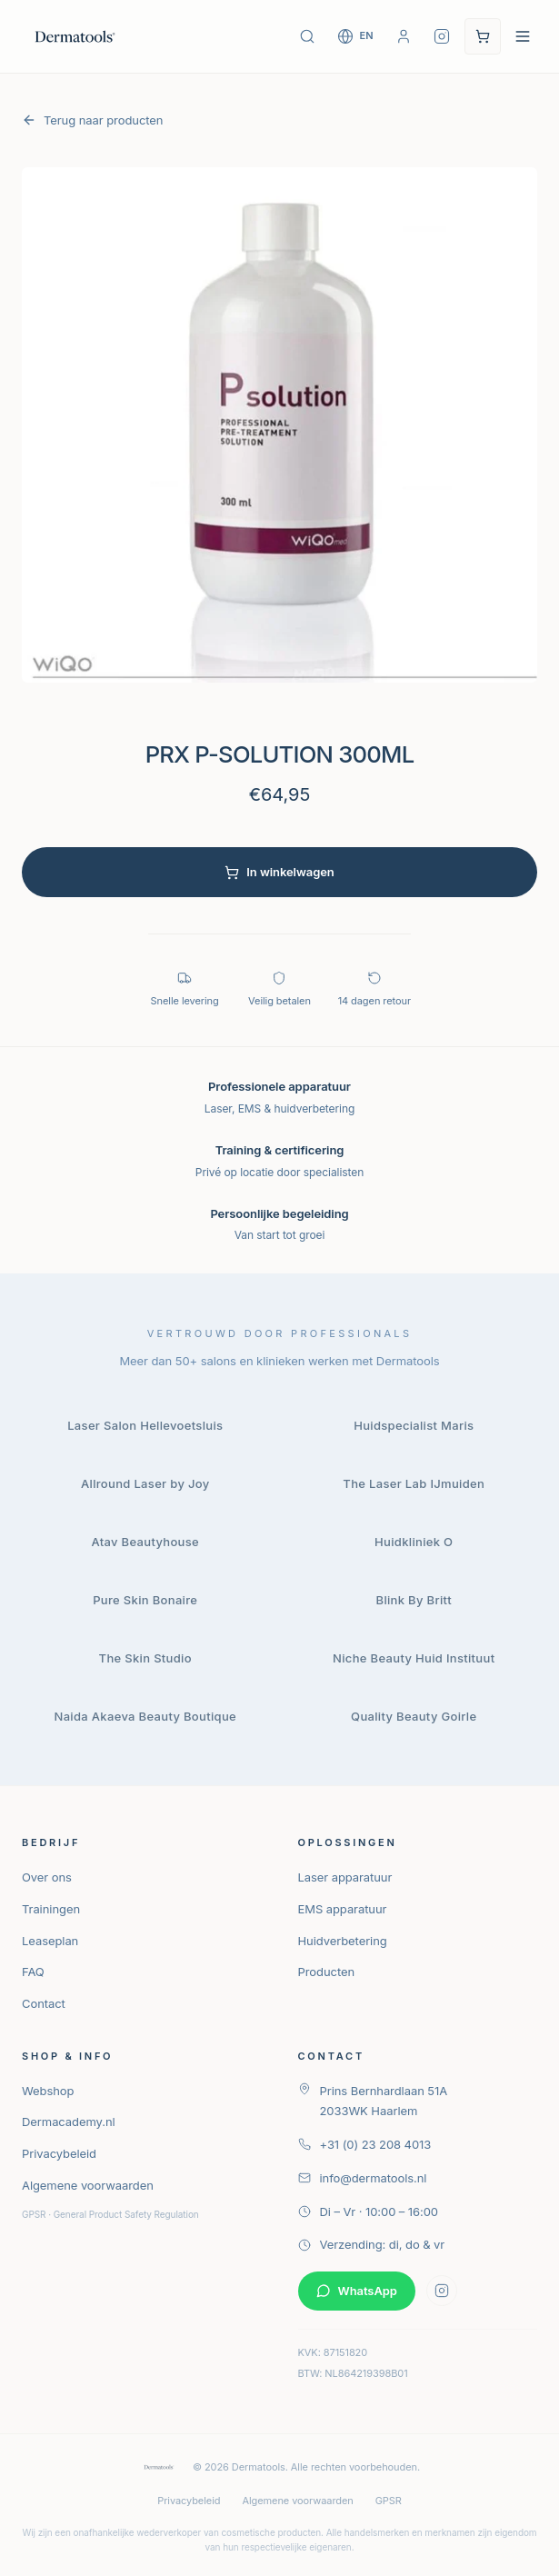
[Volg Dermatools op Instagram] (441, 36)
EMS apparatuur (342, 1909)
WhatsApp (356, 2290)
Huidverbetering (342, 1940)
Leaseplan (50, 1940)
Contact (43, 2003)
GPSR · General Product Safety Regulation (110, 2214)
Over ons (47, 1877)
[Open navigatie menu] (522, 36)
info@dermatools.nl (362, 2178)
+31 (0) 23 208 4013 (365, 2144)
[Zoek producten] (307, 36)
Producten (326, 1971)
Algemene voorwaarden (88, 2185)
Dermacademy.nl (68, 2121)
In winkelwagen (279, 871)
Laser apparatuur (345, 1877)
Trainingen (51, 1909)
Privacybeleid (59, 2153)
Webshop (48, 2090)
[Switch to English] (355, 36)
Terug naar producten (92, 120)
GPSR (388, 2500)
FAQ (33, 1971)
